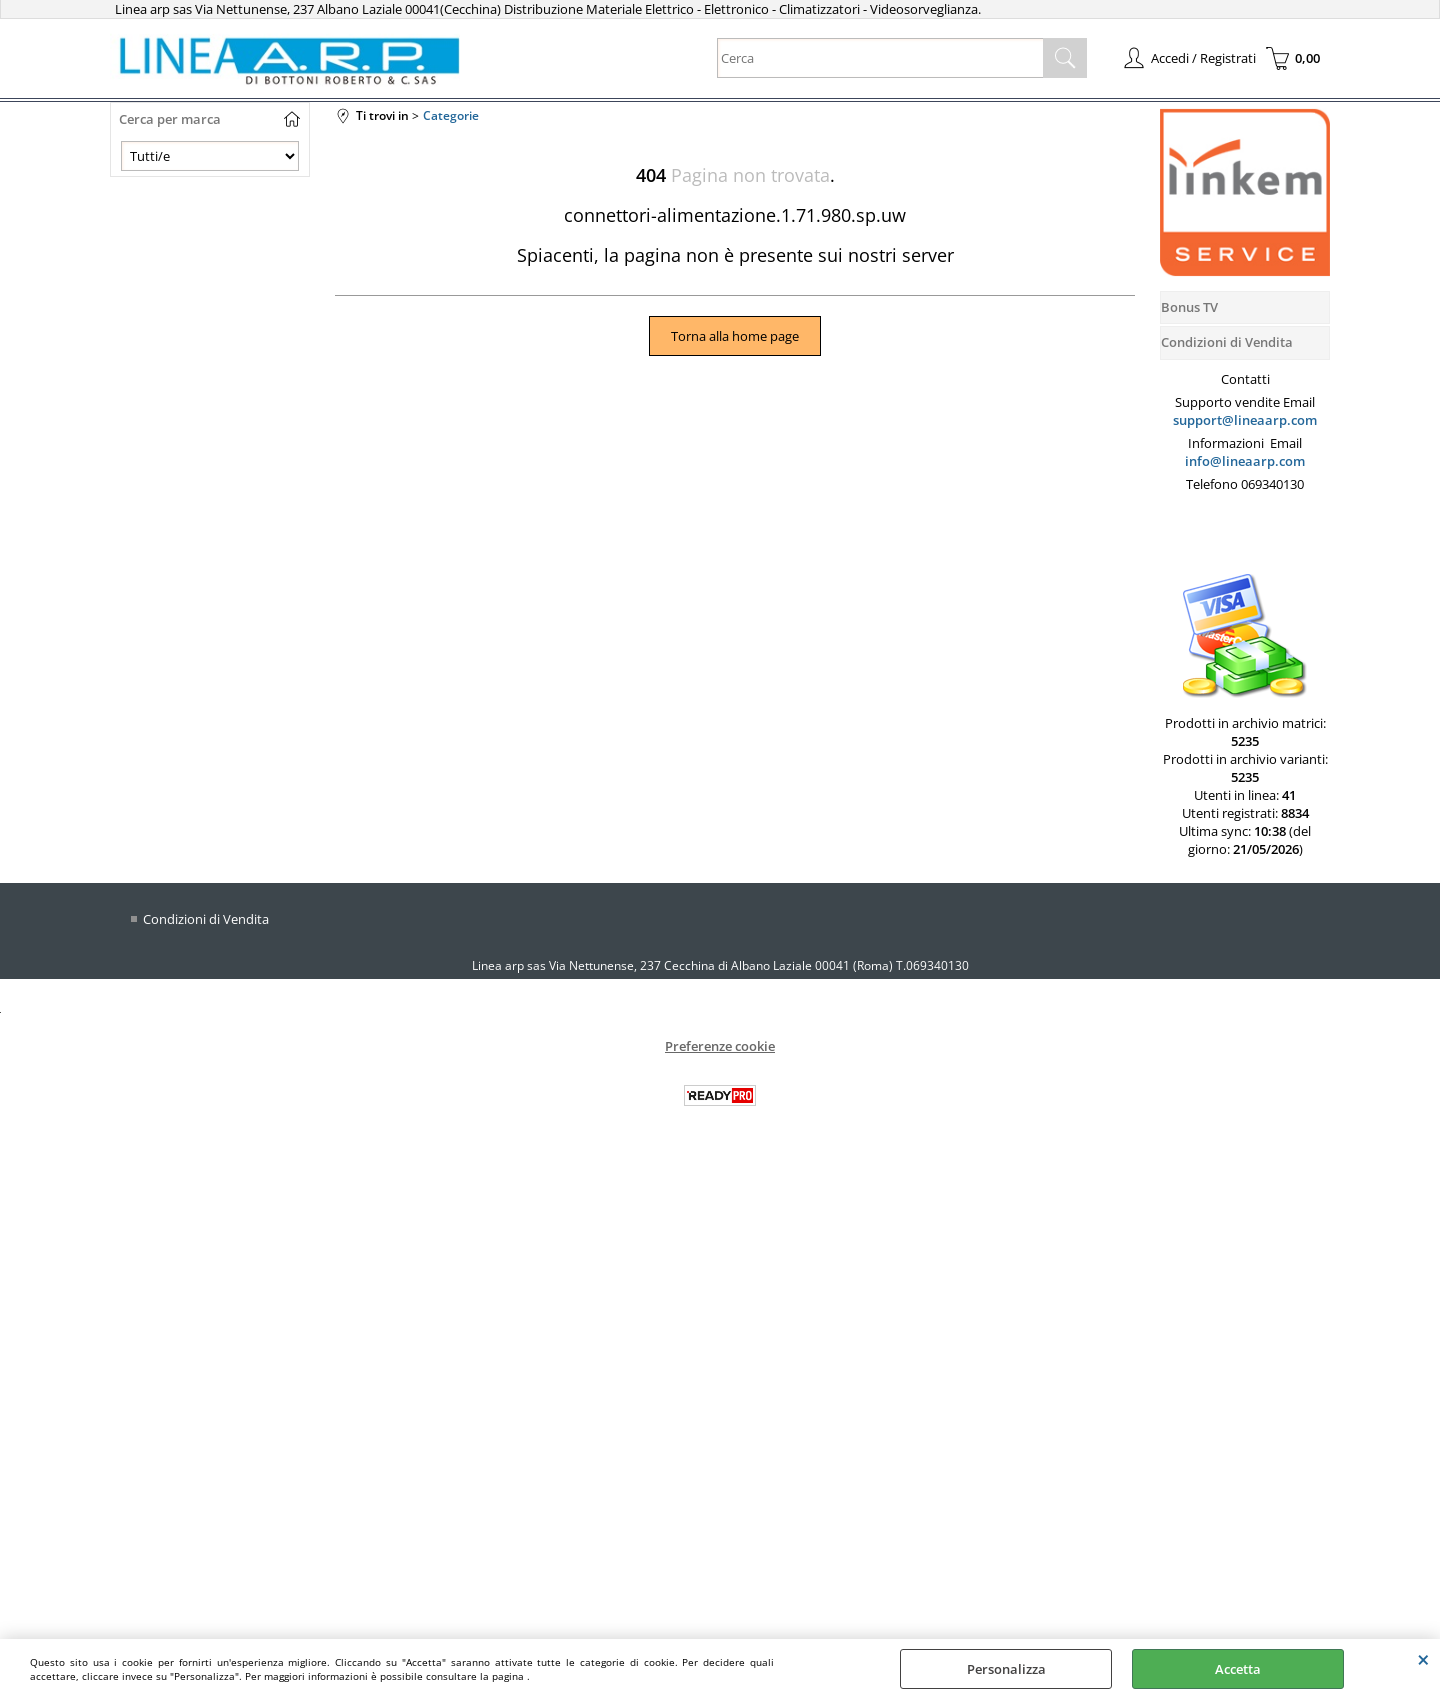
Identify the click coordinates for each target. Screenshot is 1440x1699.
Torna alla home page (735, 336)
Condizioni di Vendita (206, 919)
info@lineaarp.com (1245, 461)
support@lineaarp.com (1245, 420)
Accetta (1238, 1669)
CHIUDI (1423, 1659)
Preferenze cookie (720, 1046)
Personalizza (1006, 1669)
